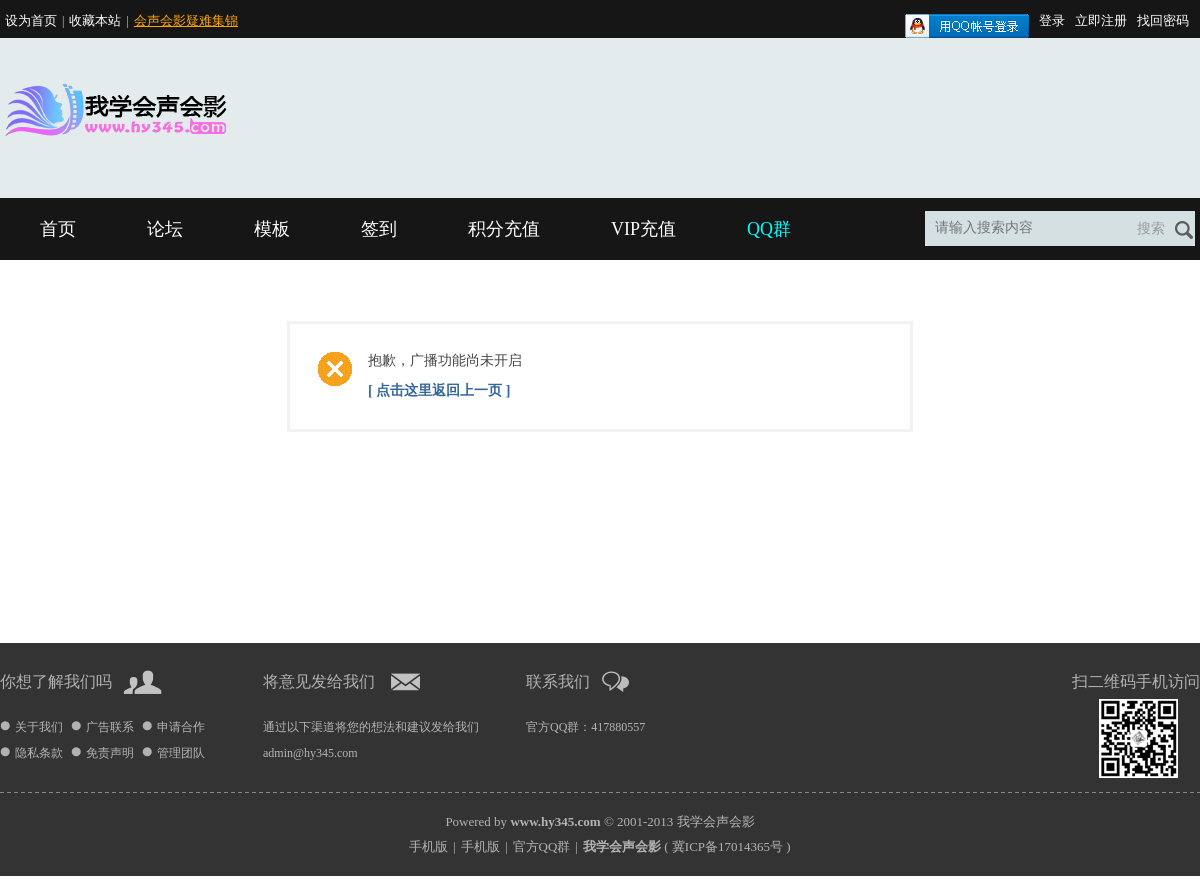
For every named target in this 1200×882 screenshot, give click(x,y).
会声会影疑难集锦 (186, 20)
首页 (58, 229)
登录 (1052, 20)
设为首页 (31, 20)
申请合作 (181, 727)
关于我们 (39, 727)
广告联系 (110, 727)
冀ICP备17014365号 (727, 846)
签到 (379, 229)
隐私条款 (39, 753)
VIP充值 (643, 229)
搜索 (1151, 228)
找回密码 (1163, 20)
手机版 (428, 846)
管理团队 (181, 753)
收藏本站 (95, 20)
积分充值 (504, 229)
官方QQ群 (542, 846)
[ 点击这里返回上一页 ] (439, 390)
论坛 (165, 229)
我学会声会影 (716, 821)
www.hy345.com (555, 821)
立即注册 (1101, 20)
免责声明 (110, 753)
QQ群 (769, 229)
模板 (272, 229)
